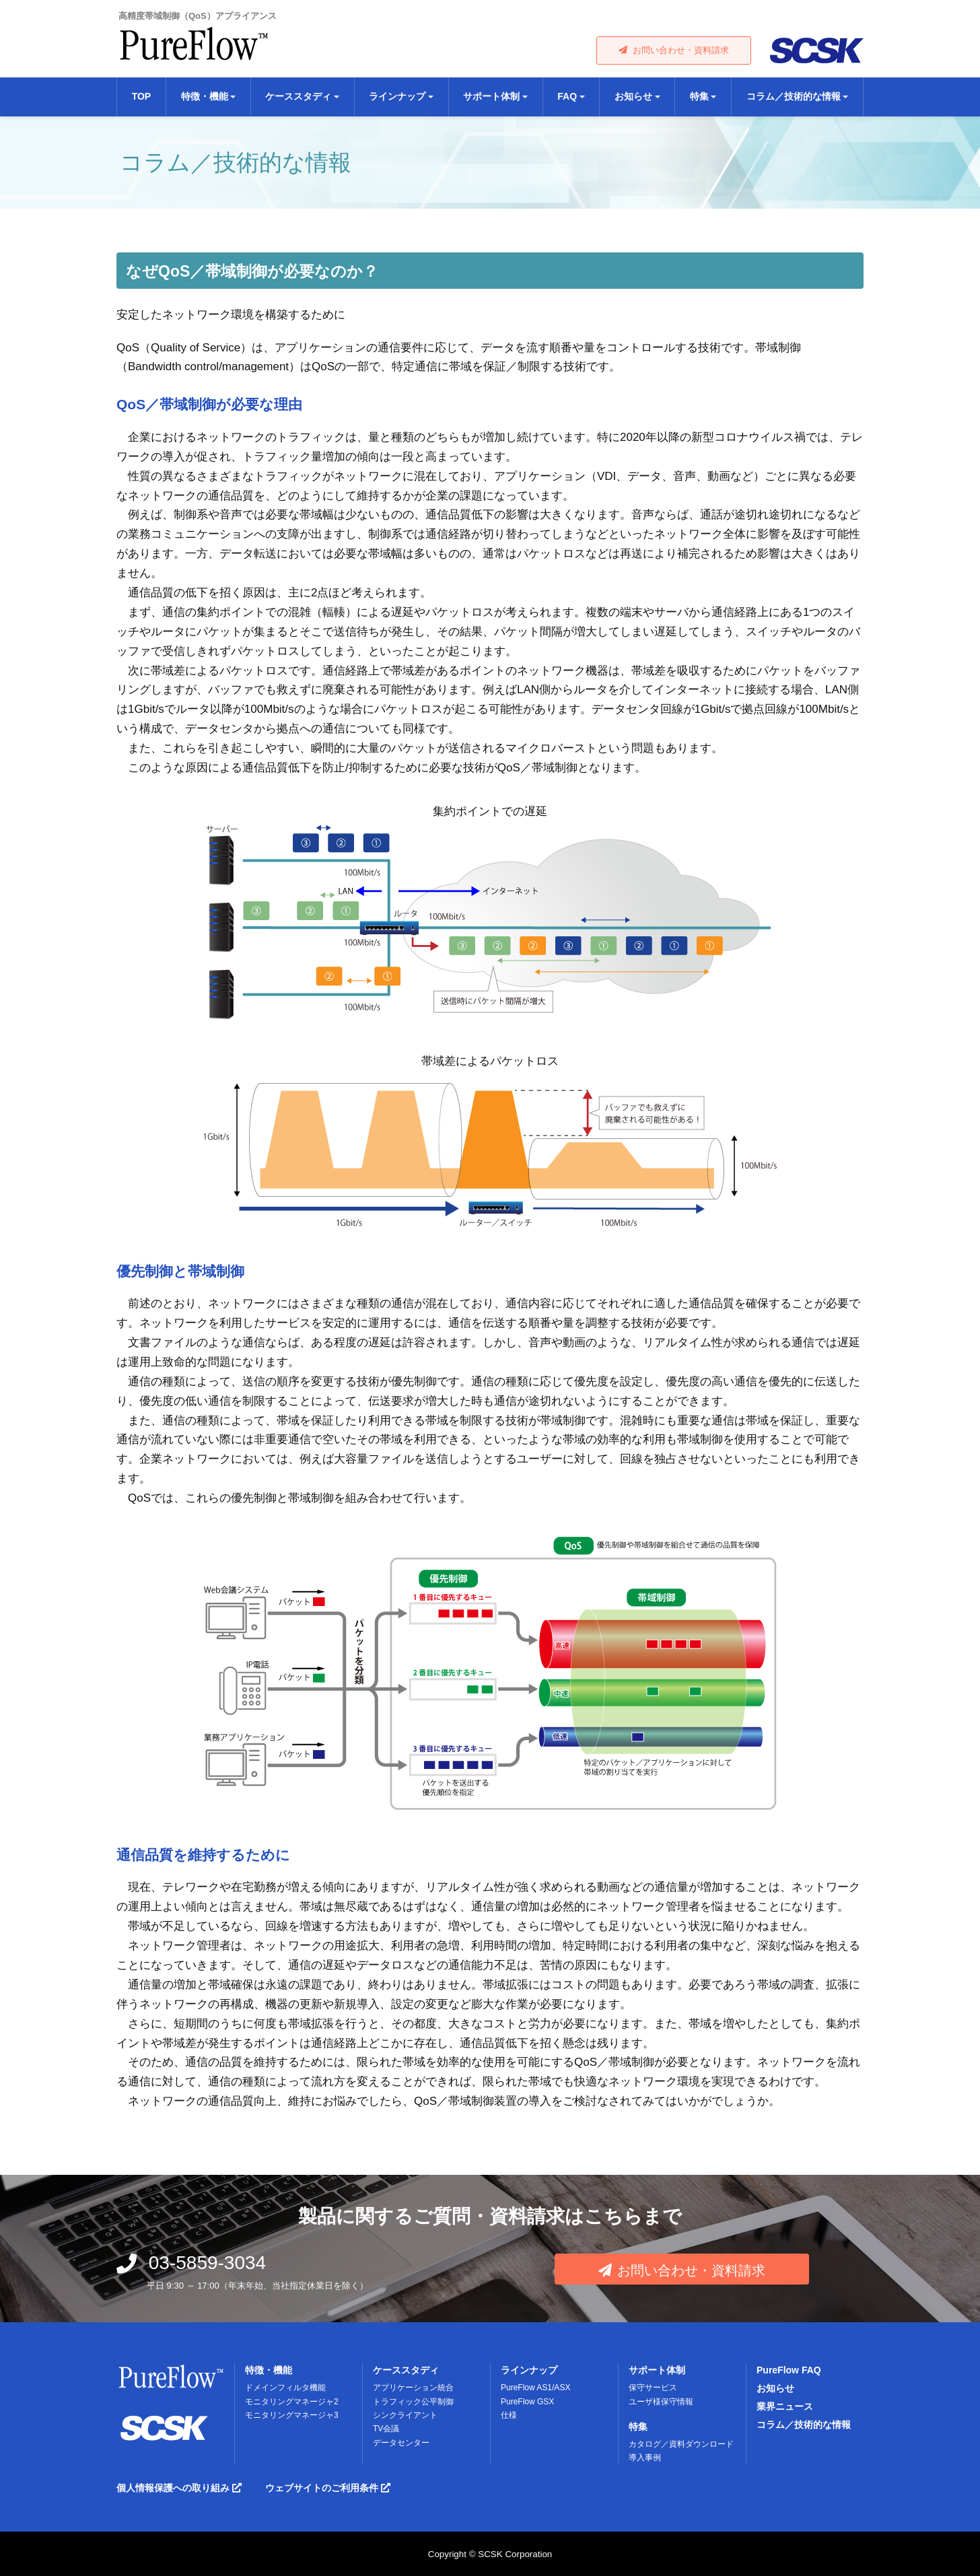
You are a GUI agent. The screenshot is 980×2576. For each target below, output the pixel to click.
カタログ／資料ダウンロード (681, 2444)
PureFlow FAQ (789, 2370)
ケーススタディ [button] (298, 96)
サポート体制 (657, 2370)
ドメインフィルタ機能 (285, 2387)
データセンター (401, 2442)
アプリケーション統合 (413, 2387)
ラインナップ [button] (397, 96)
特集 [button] (699, 96)
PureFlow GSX (527, 2401)
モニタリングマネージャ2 (292, 2401)
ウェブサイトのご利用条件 (327, 2487)
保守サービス (653, 2387)
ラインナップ (529, 2370)
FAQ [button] (567, 96)
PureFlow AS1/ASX (535, 2387)
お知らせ (775, 2388)
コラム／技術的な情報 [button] (793, 96)
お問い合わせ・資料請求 (674, 50)
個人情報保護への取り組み (179, 2487)
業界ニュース (785, 2406)
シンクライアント (405, 2415)
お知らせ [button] (633, 96)
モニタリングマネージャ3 (292, 2415)
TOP (141, 96)
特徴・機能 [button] (204, 96)
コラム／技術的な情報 (804, 2424)
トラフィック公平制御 (413, 2401)
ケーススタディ (406, 2370)
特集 (638, 2426)
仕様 (509, 2415)
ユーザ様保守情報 (661, 2401)
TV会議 (386, 2428)
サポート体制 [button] (491, 96)
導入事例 (645, 2457)
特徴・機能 (268, 2370)
